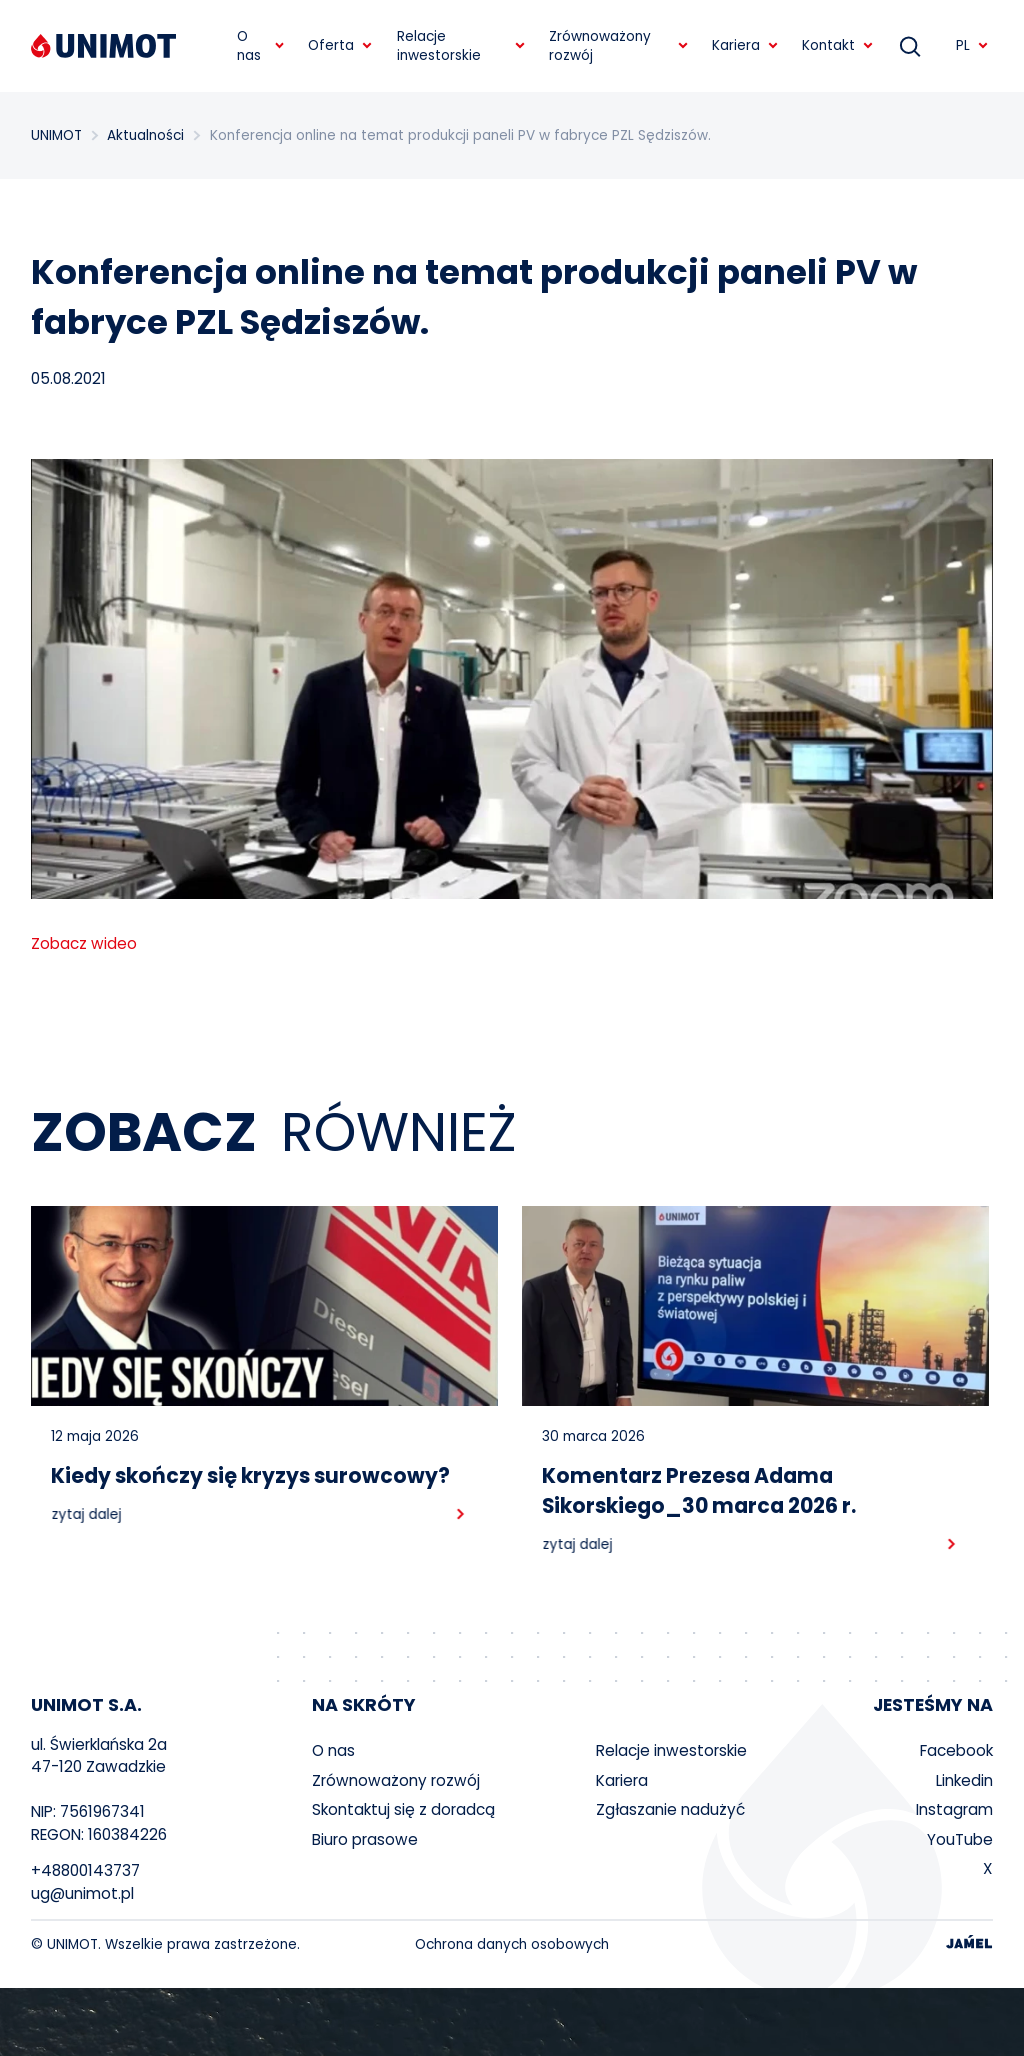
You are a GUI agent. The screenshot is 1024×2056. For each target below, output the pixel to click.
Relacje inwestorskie (671, 1750)
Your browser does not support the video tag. (512, 2022)
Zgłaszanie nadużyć (670, 1809)
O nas (333, 1750)
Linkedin (964, 1780)
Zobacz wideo (84, 943)
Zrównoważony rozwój (396, 1780)
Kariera (622, 1780)
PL (972, 45)
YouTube (960, 1839)
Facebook (956, 1750)
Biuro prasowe (365, 1839)
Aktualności (145, 135)
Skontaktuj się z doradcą (403, 1809)
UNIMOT (56, 135)
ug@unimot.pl (82, 1893)
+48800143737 (85, 1870)
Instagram (954, 1809)
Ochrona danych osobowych (512, 1944)
